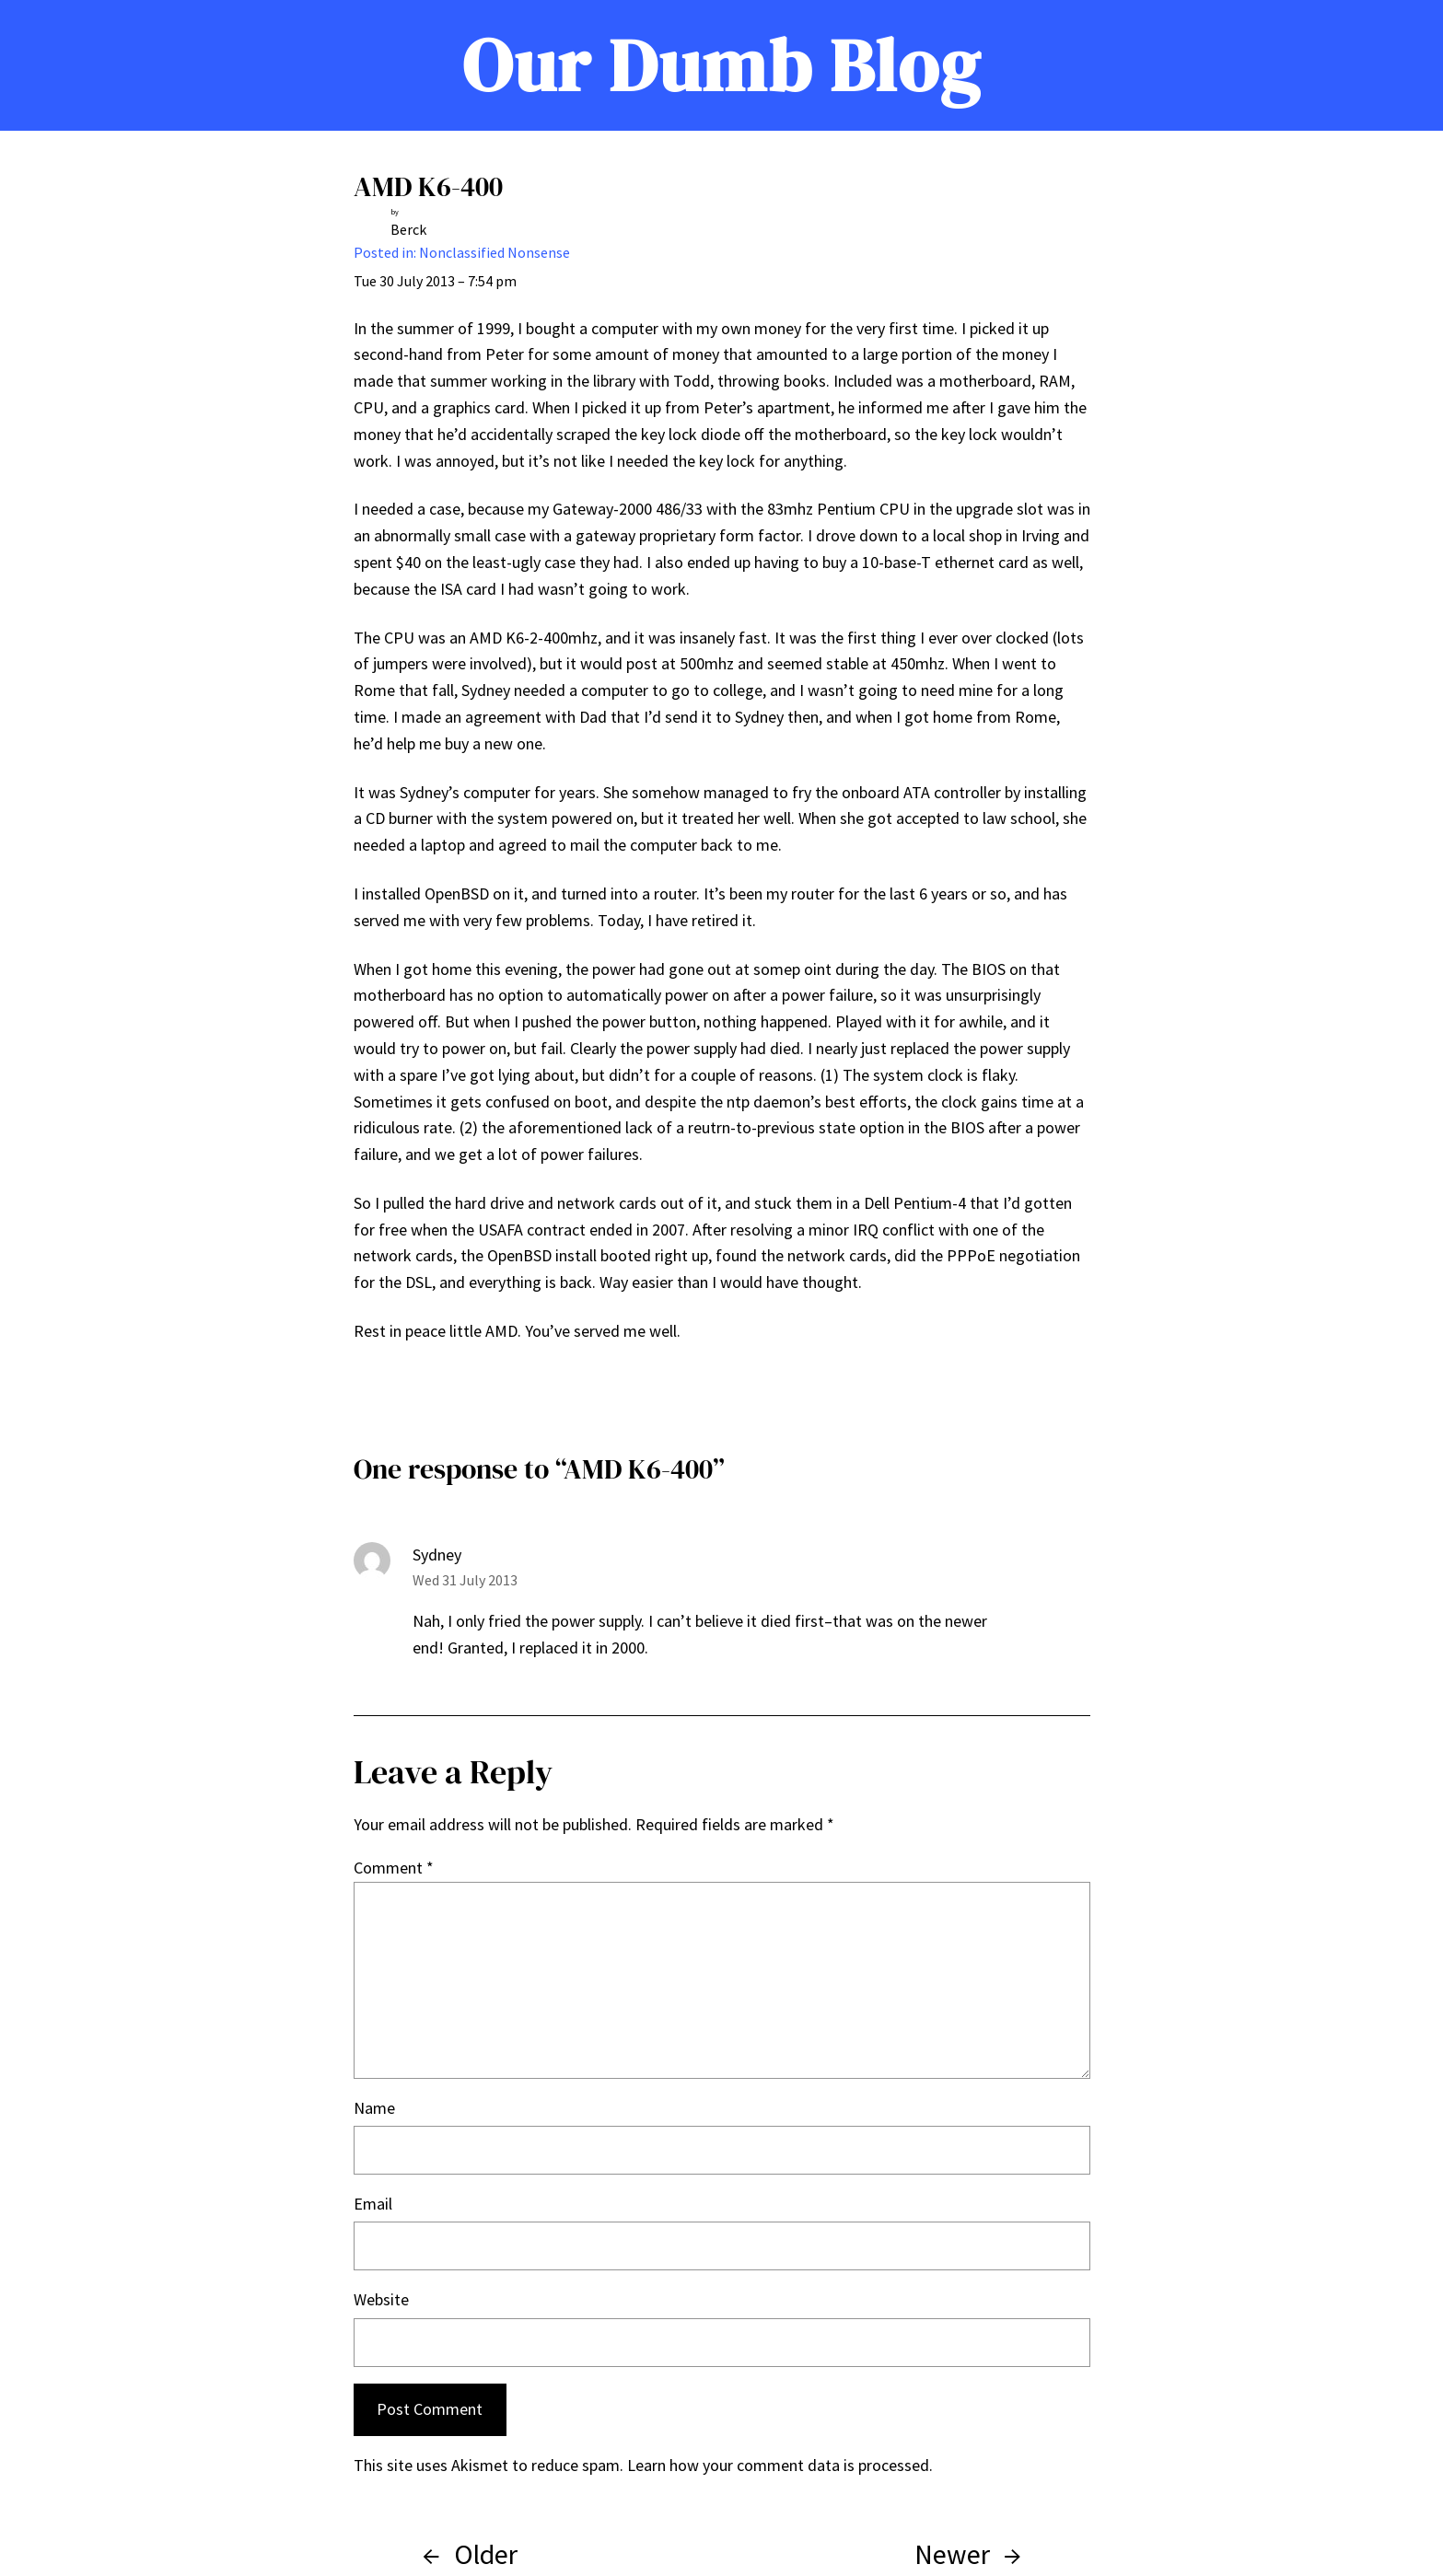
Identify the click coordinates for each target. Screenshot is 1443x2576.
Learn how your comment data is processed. (780, 2465)
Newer (952, 2553)
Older (486, 2553)
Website (381, 2299)
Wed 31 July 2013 (465, 1580)
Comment (394, 1867)
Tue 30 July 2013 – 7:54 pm (435, 281)
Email (373, 2203)
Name (374, 2107)
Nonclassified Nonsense (494, 252)
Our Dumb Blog (721, 65)
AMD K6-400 (428, 186)
